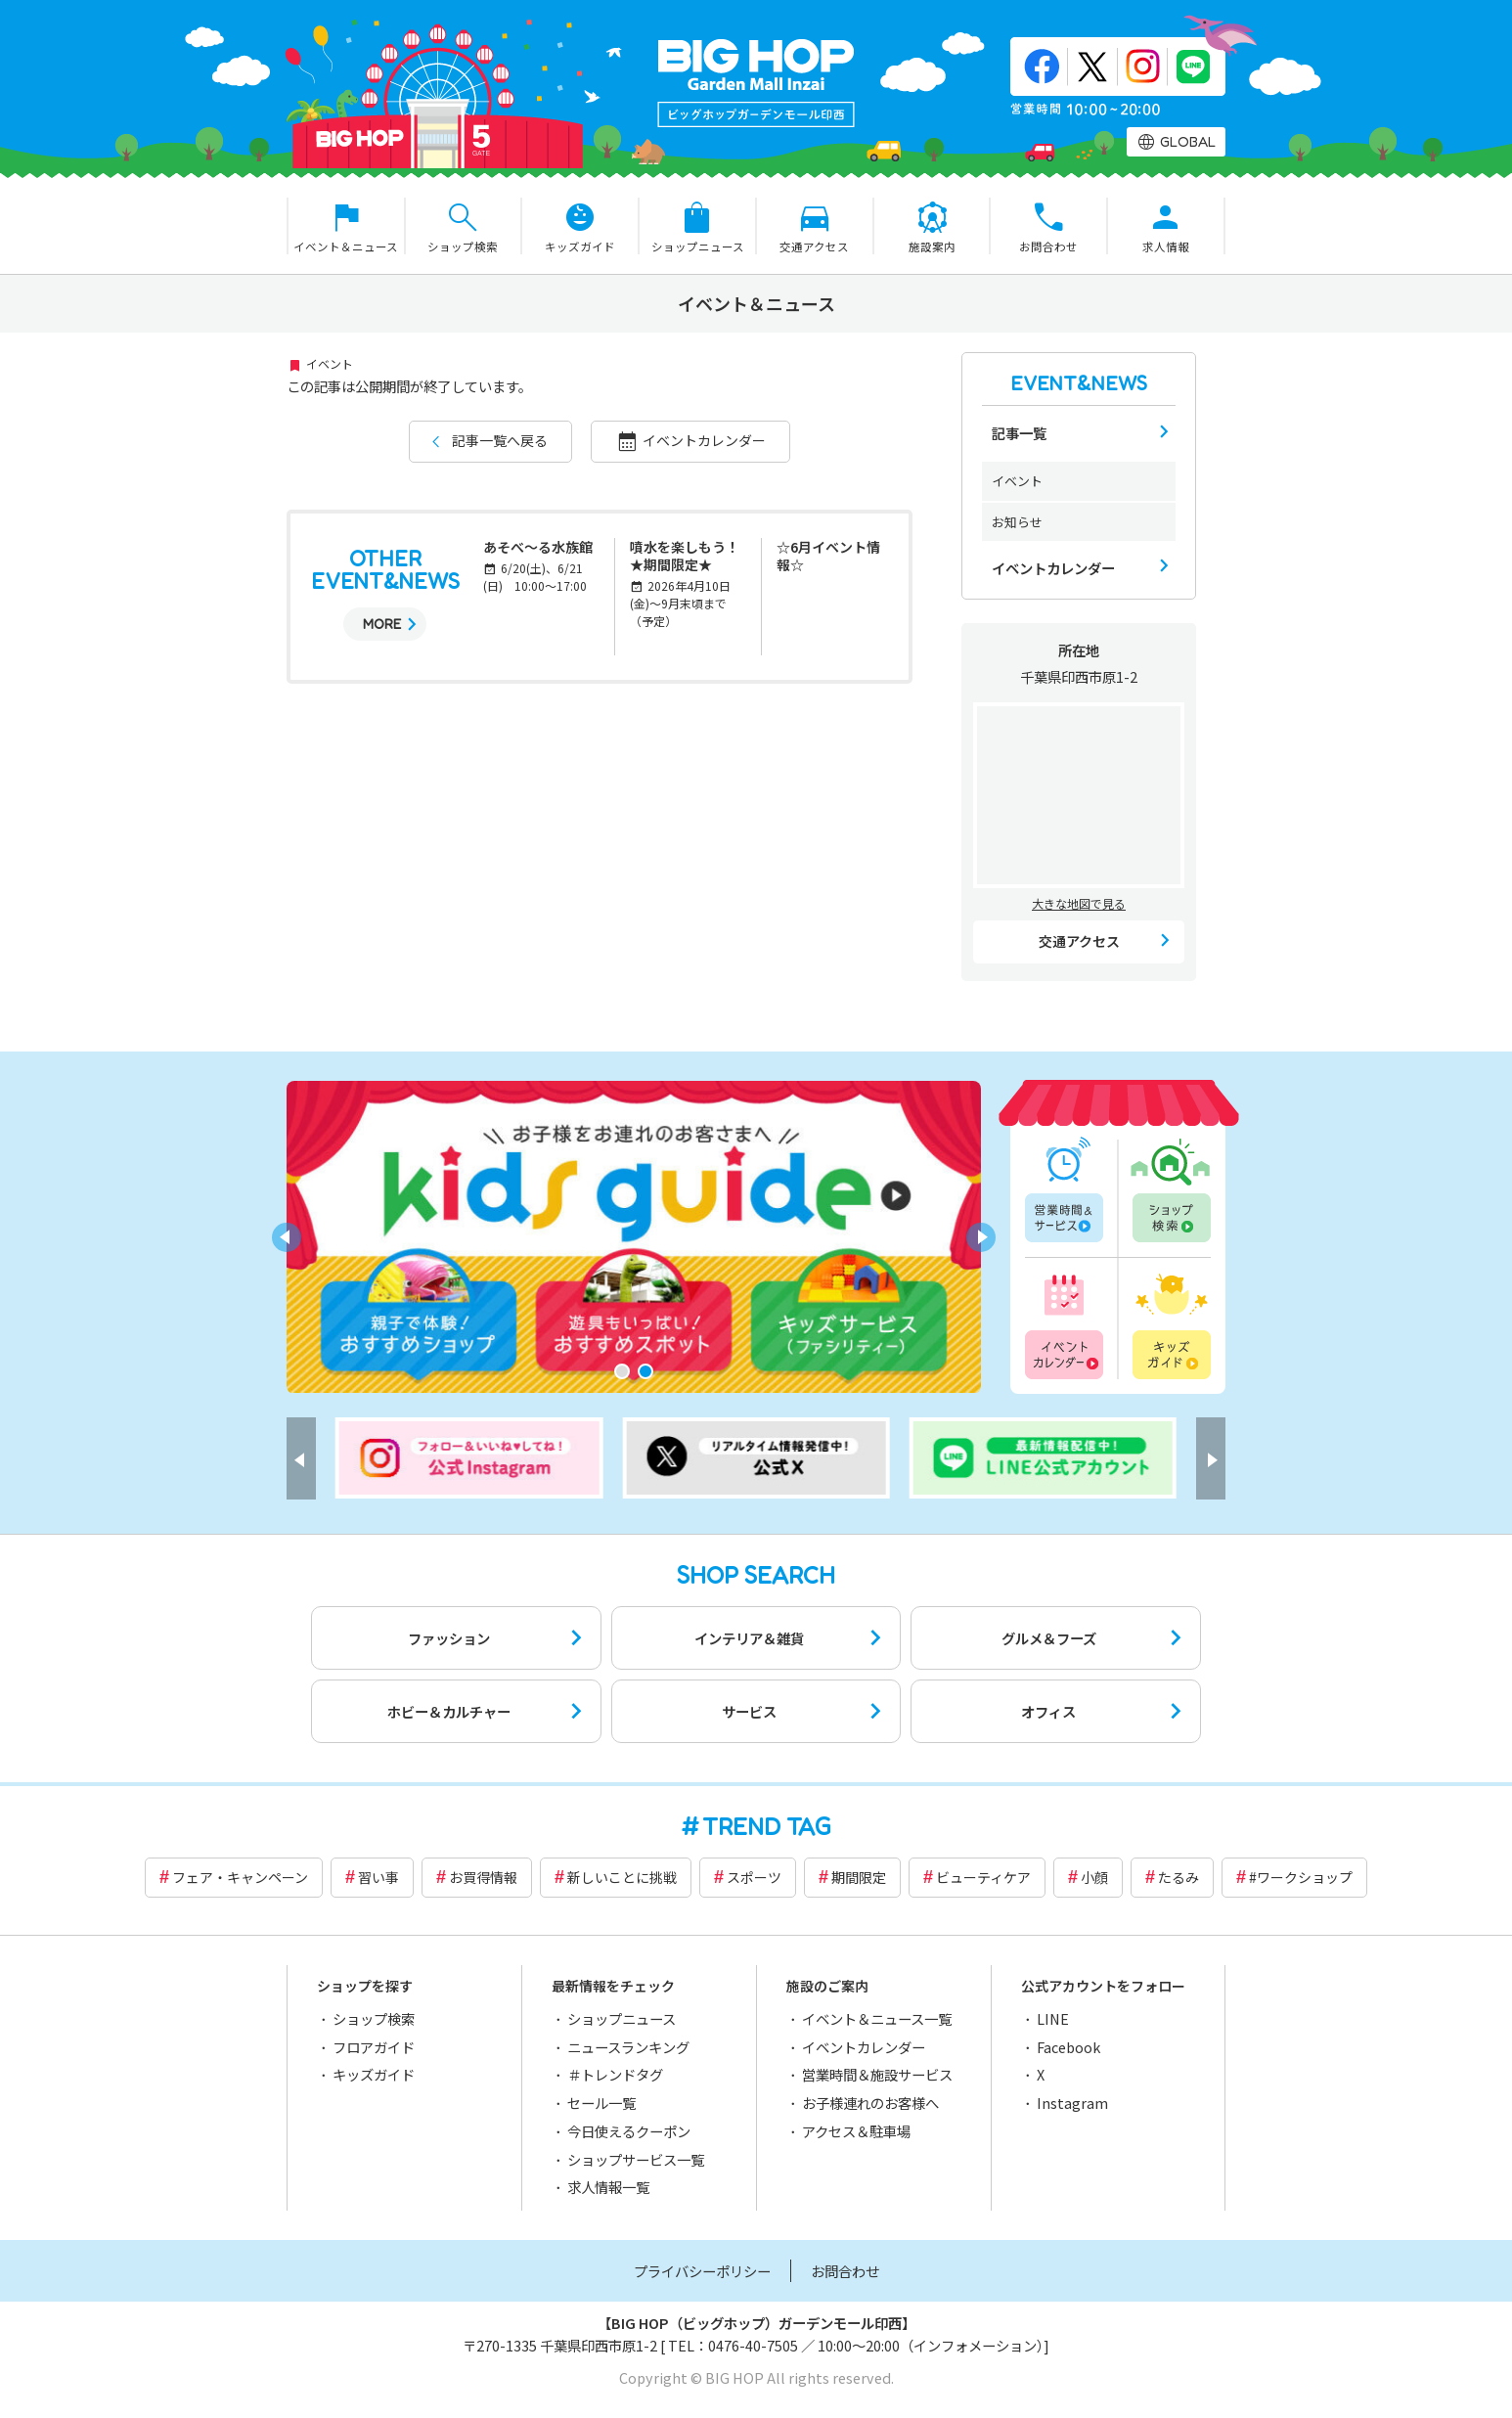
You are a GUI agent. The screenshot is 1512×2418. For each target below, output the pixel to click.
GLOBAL (1188, 141)
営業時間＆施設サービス (877, 2074)
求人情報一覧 (608, 2186)
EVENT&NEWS (1078, 383)
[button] (622, 1371)
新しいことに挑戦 (622, 1877)
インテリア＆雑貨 (749, 1638)
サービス (749, 1711)
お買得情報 (483, 1877)
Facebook (1068, 2047)
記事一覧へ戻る (500, 440)
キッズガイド (1170, 1323)
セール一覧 (601, 2102)
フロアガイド (374, 2047)
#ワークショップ (1301, 1877)
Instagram (1072, 2102)
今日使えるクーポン (628, 2131)
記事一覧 (1019, 433)
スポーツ (754, 1877)
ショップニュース (621, 2018)
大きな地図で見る (1079, 903)
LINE (1053, 2018)
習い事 (378, 1877)
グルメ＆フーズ (1048, 1638)
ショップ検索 (1170, 1190)
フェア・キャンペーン (240, 1877)
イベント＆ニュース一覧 (877, 2018)
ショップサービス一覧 (635, 2159)
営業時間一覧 (1066, 1190)
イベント (1017, 480)
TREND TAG (766, 1827)
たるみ (1178, 1877)
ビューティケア (983, 1877)
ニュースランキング (628, 2047)
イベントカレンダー (704, 440)
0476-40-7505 (753, 2345)
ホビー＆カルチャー (449, 1711)
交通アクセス (1079, 941)
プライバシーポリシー (702, 2271)
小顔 (1094, 1877)
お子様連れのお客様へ (870, 2102)
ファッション (449, 1638)
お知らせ (1017, 522)
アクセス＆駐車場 (856, 2131)
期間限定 (858, 1877)
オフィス (1048, 1711)
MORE (382, 623)
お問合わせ (845, 2271)
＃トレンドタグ (615, 2074)
